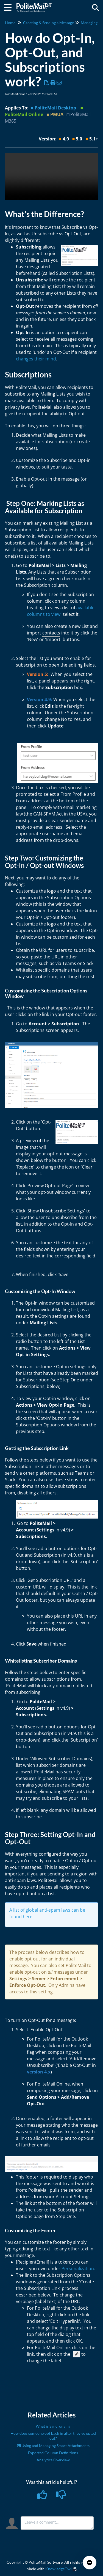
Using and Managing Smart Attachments (53, 2445)
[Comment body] (57, 2523)
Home (10, 22)
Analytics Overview (53, 2460)
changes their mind (36, 359)
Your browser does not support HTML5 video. (51, 176)
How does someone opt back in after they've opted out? (53, 2435)
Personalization (78, 2268)
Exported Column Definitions (53, 2452)
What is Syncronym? (53, 2426)
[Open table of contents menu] (9, 6)
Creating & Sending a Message (48, 22)
